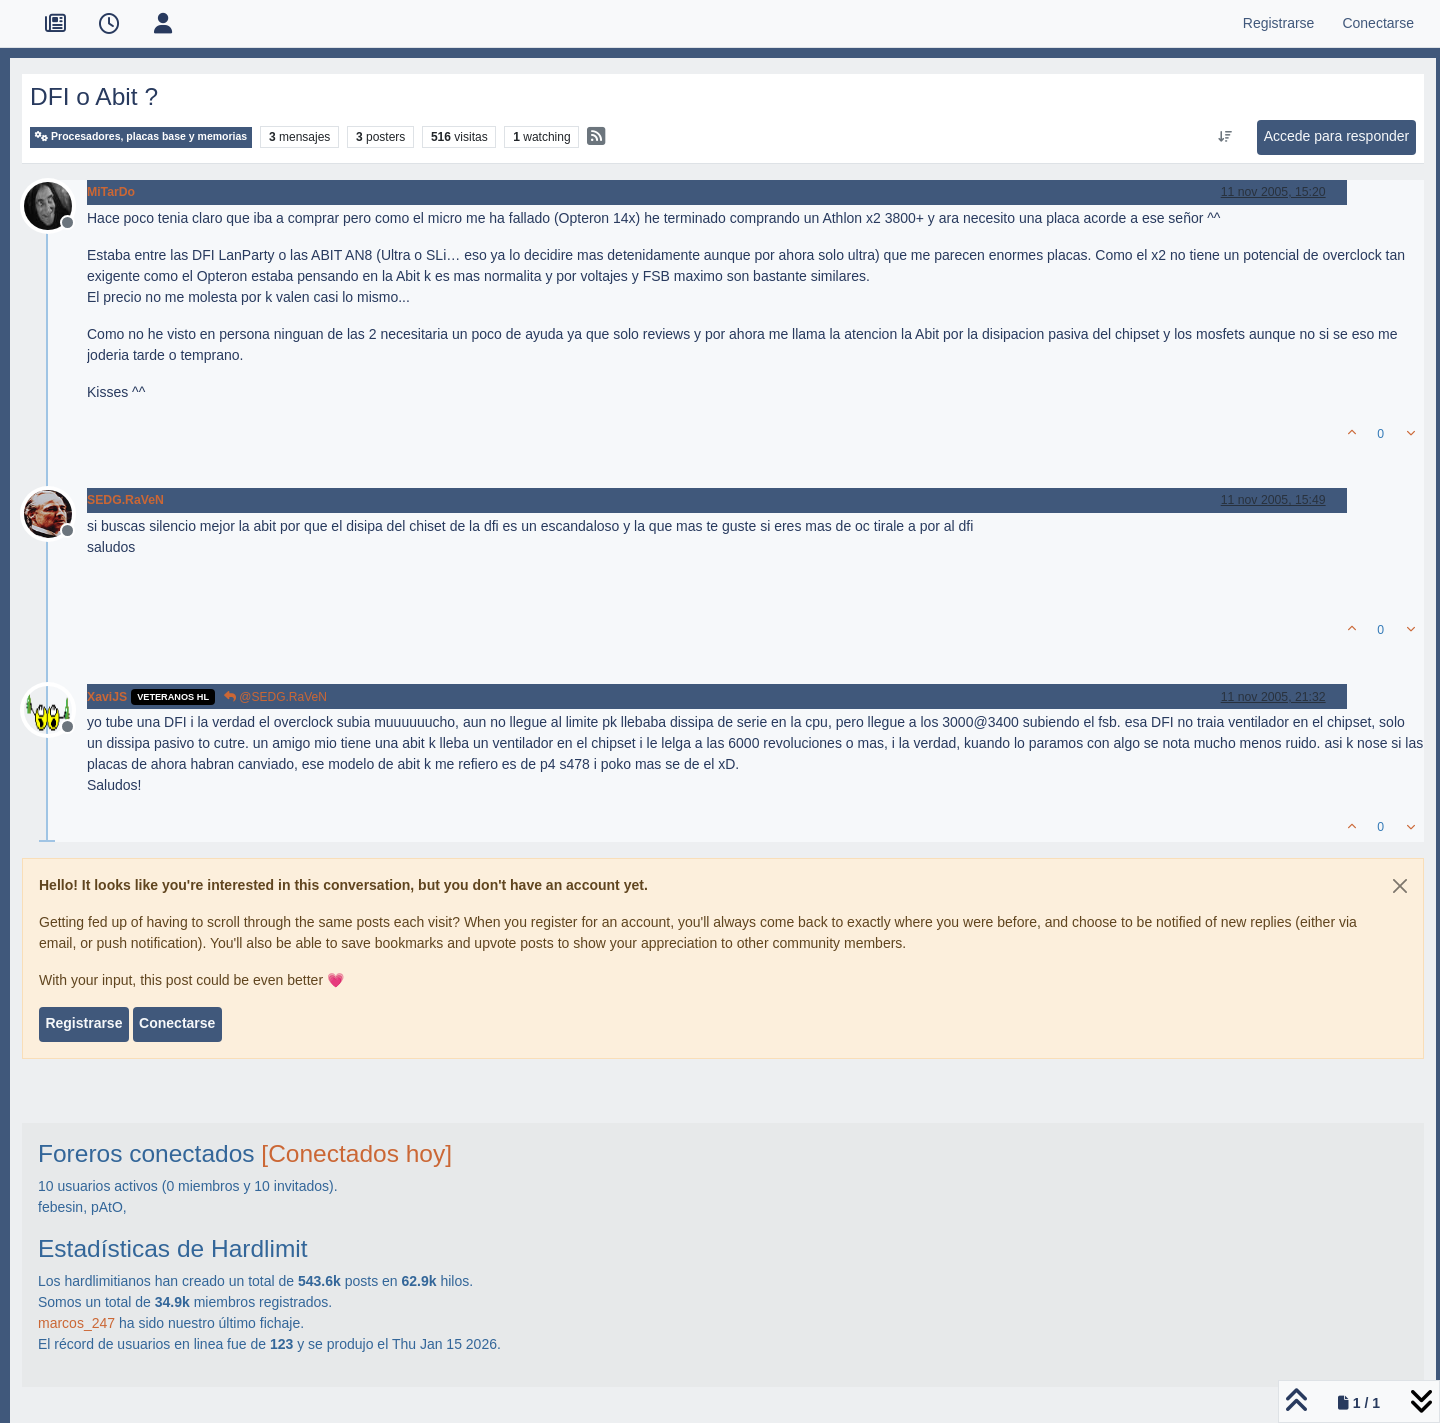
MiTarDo (111, 192)
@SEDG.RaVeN (275, 697)
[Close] (1400, 886)
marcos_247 (76, 1323)
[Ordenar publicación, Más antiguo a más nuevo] (1224, 137)
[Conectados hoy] (356, 1153)
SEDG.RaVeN (125, 500)
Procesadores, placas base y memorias (141, 136)
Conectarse (177, 1023)
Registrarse (83, 1023)
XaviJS (107, 697)
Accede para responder (1337, 136)
